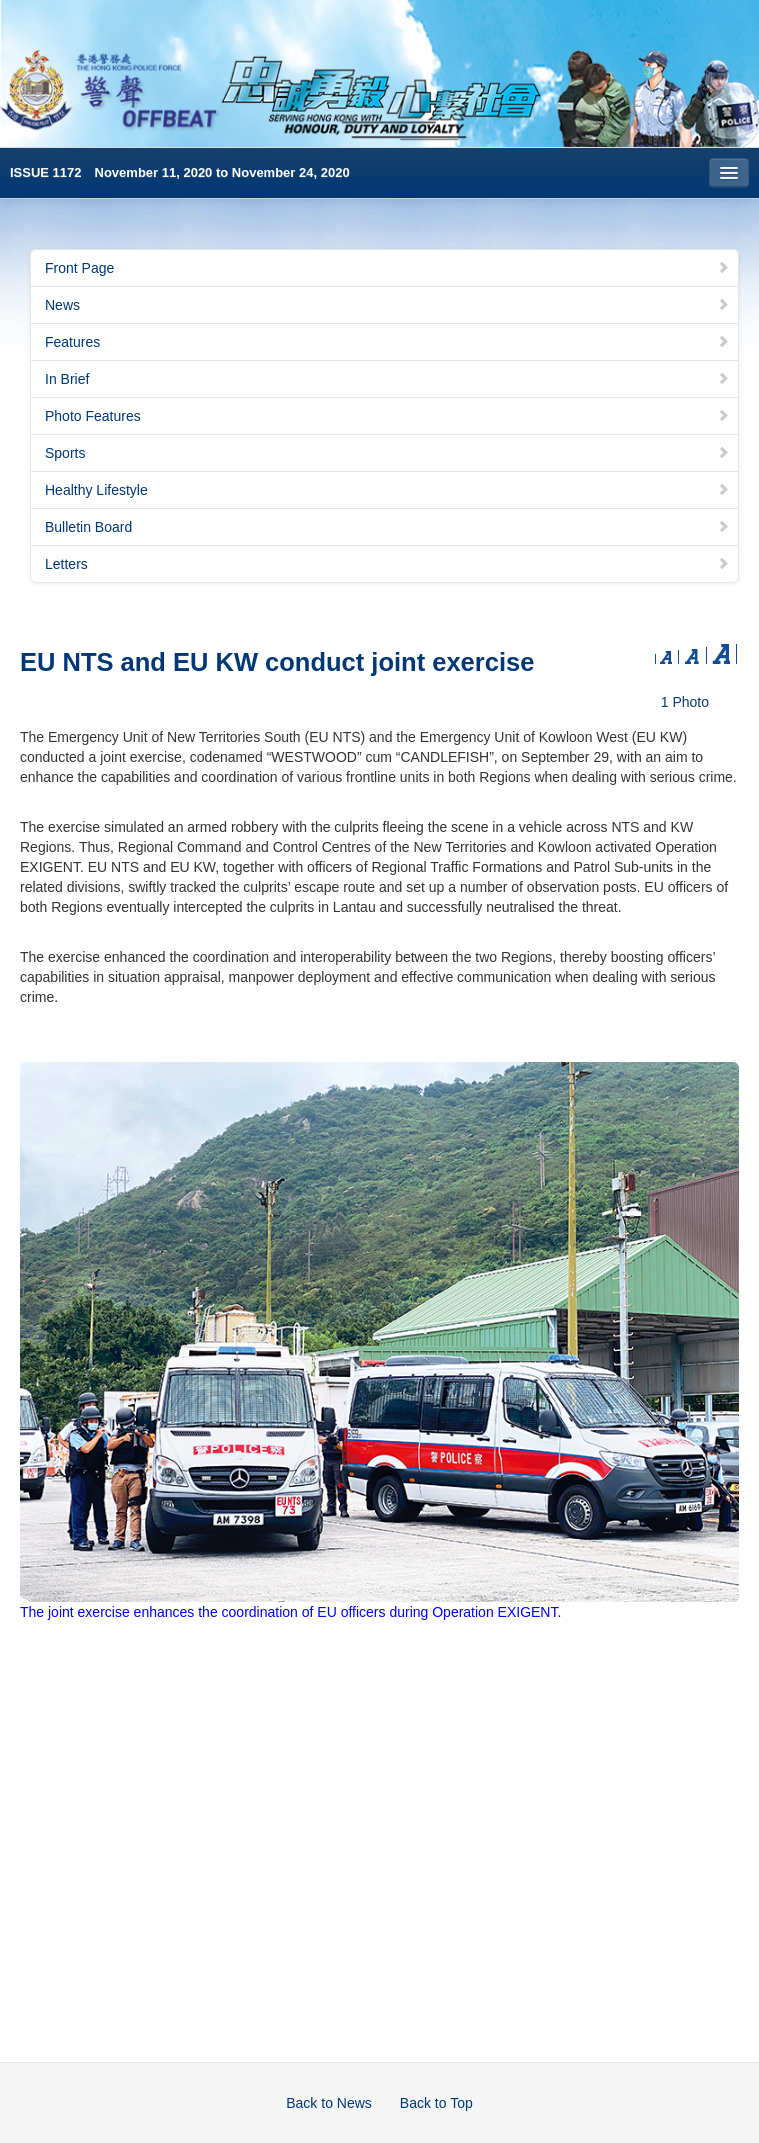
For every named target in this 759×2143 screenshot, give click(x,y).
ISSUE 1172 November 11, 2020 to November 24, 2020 (180, 172)
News (387, 305)
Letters (387, 564)
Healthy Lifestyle (387, 490)
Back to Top (436, 2103)
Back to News (329, 2103)
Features (387, 342)
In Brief (387, 379)
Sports (387, 453)
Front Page (387, 268)
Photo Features (387, 416)
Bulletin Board (387, 527)
